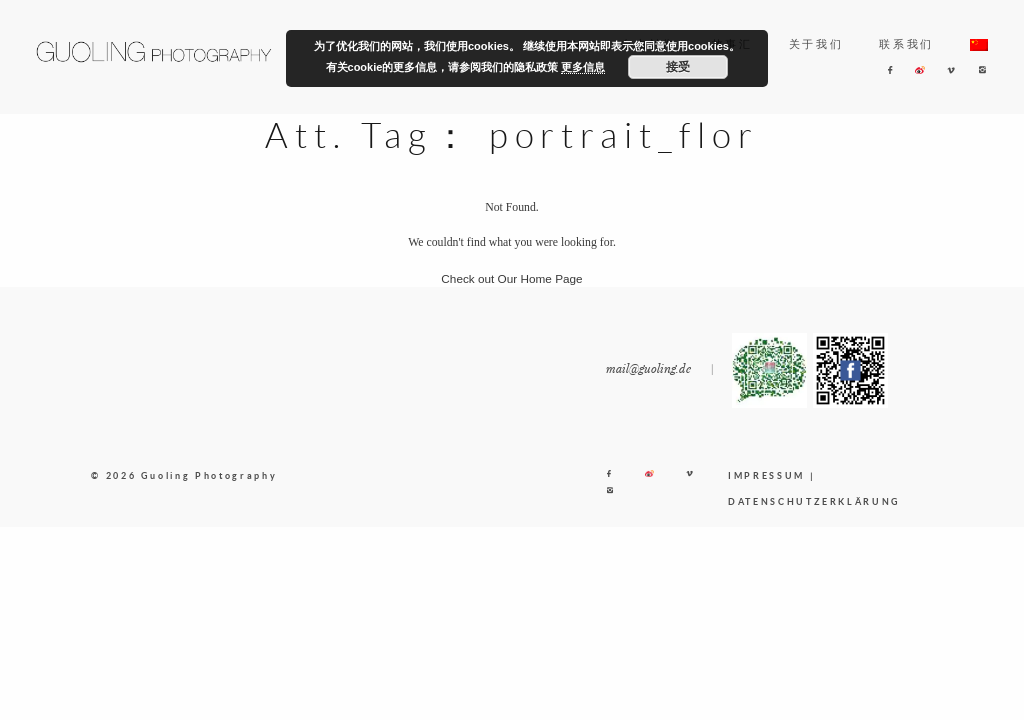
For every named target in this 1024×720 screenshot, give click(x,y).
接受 (678, 67)
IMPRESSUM (766, 475)
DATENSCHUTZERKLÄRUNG (814, 501)
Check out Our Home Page (511, 278)
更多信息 (583, 67)
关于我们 (816, 44)
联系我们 (906, 44)
